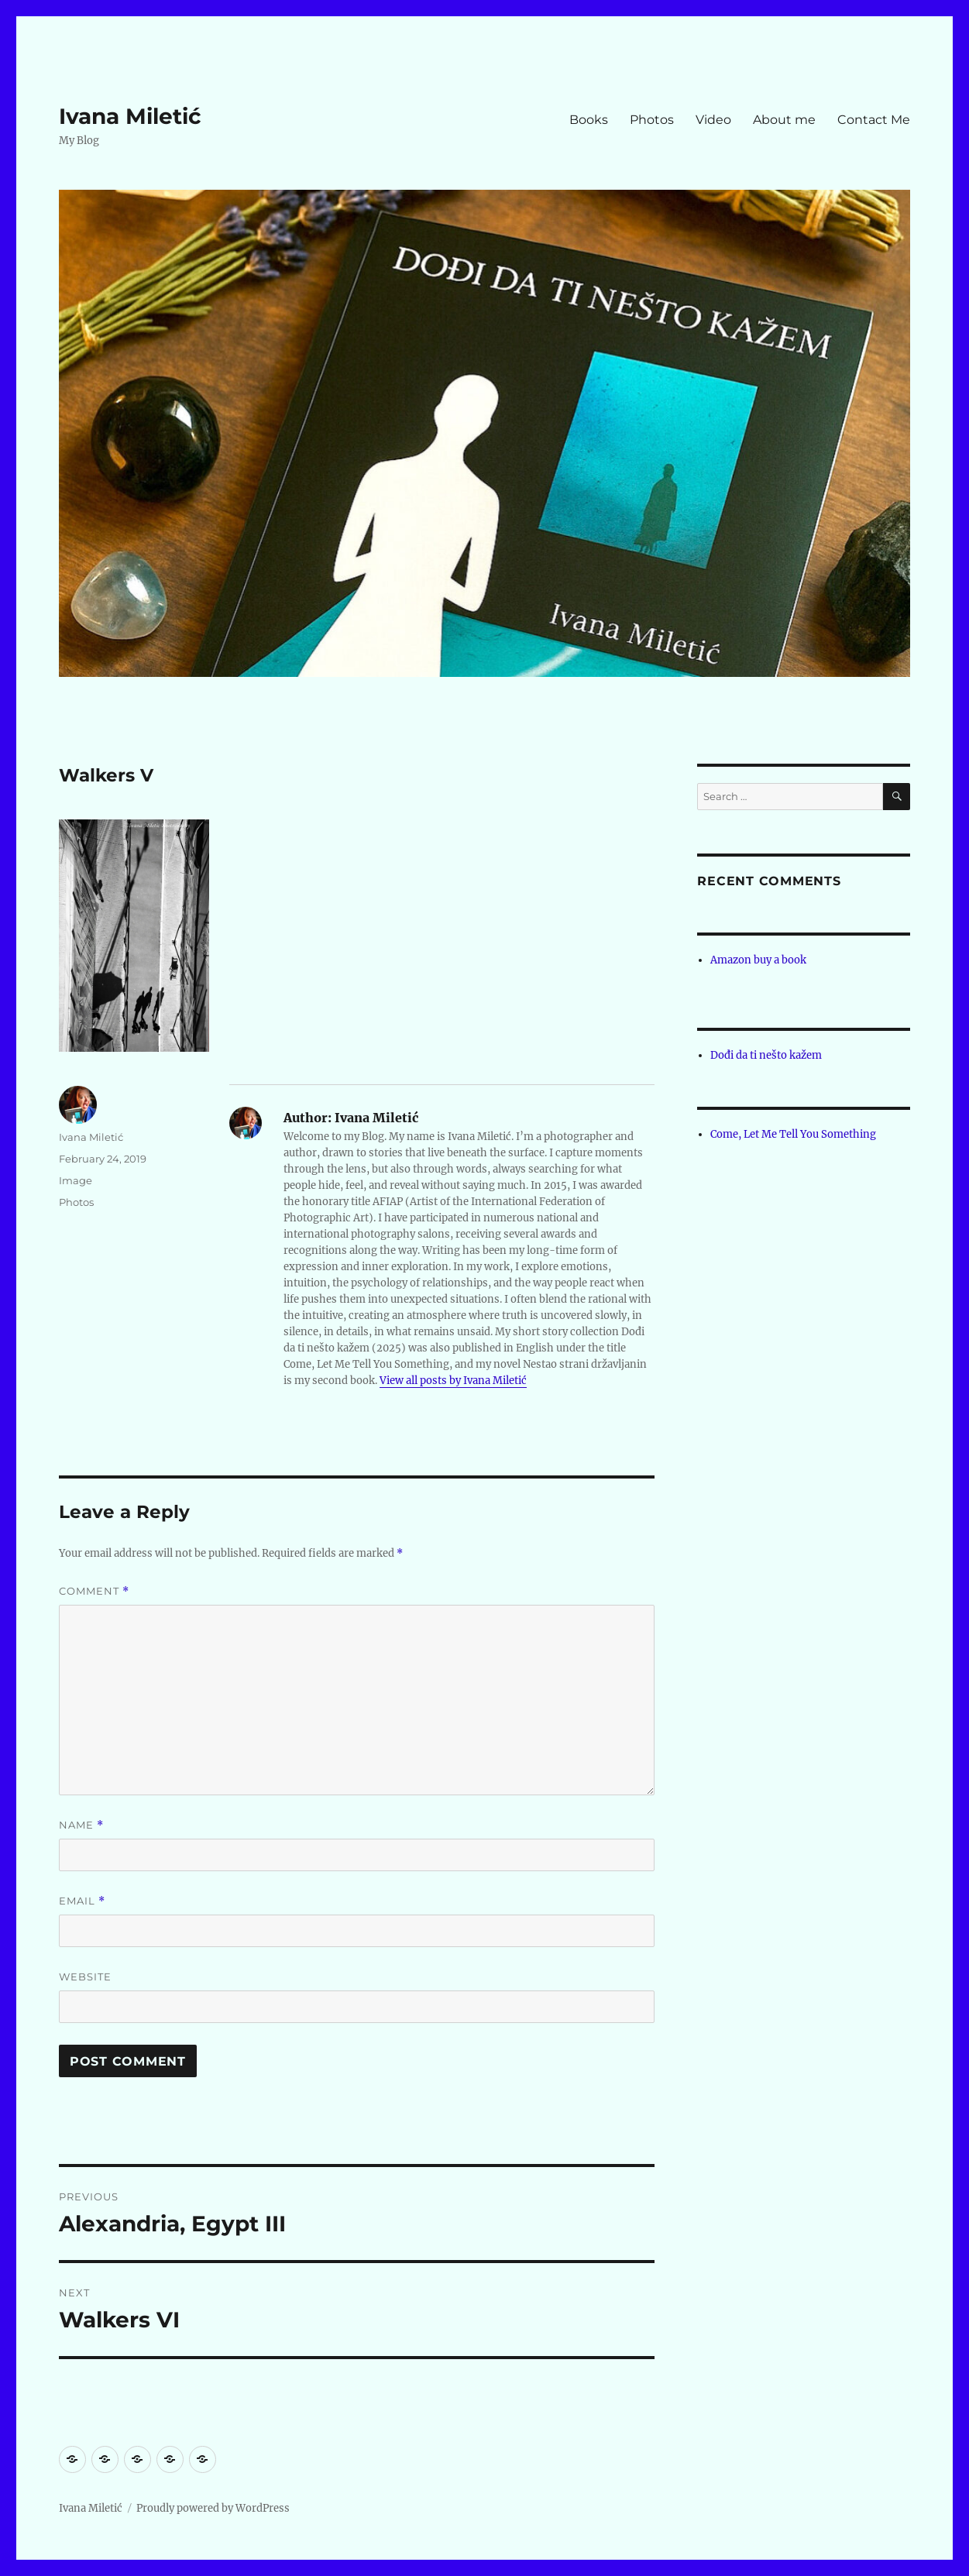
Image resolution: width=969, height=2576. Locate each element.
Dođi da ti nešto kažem (766, 1055)
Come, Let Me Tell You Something (793, 1134)
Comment (94, 1591)
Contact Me (873, 119)
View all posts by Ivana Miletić (453, 1380)
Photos (652, 119)
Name (81, 1825)
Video (713, 119)
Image (75, 1180)
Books (588, 119)
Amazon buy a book (758, 960)
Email (82, 1901)
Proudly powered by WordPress (213, 2508)
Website (85, 1976)
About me (784, 119)
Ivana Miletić (130, 116)
